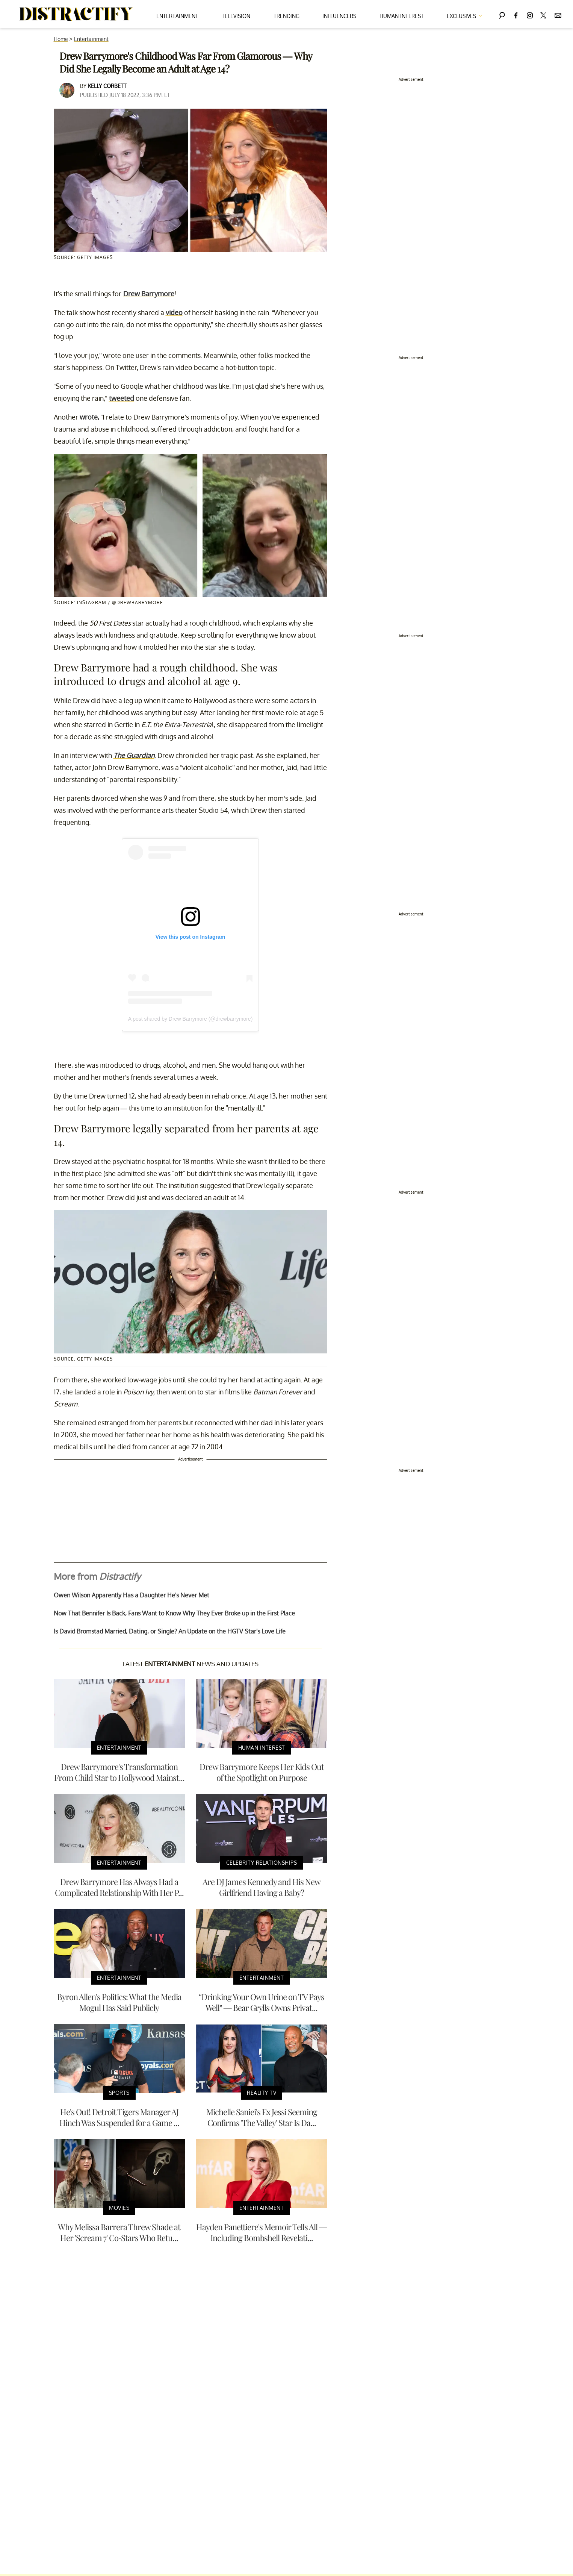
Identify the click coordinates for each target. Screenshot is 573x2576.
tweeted (121, 398)
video (174, 312)
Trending (286, 16)
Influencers (339, 16)
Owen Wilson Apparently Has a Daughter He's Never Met (131, 1595)
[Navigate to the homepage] (76, 14)
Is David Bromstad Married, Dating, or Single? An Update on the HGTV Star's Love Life (170, 1631)
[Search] (502, 14)
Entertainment (177, 16)
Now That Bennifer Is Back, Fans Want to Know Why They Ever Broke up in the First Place (174, 1613)
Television (236, 16)
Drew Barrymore (148, 293)
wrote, (89, 417)
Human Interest (401, 16)
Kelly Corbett (107, 86)
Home (61, 39)
